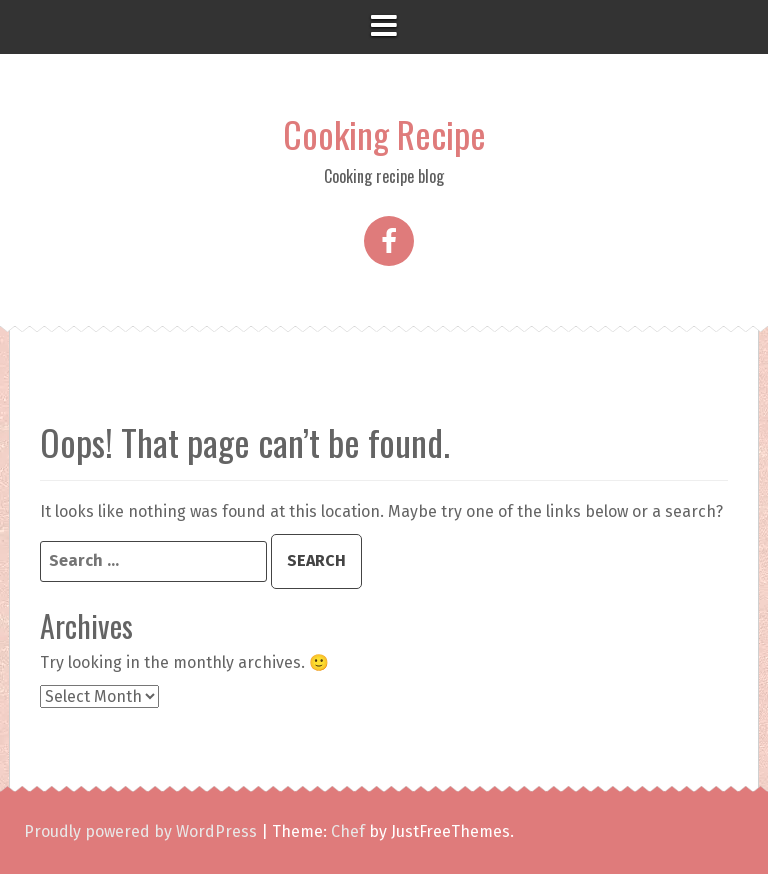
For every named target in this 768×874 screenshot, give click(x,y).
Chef (348, 831)
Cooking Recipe (384, 133)
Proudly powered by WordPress (140, 831)
